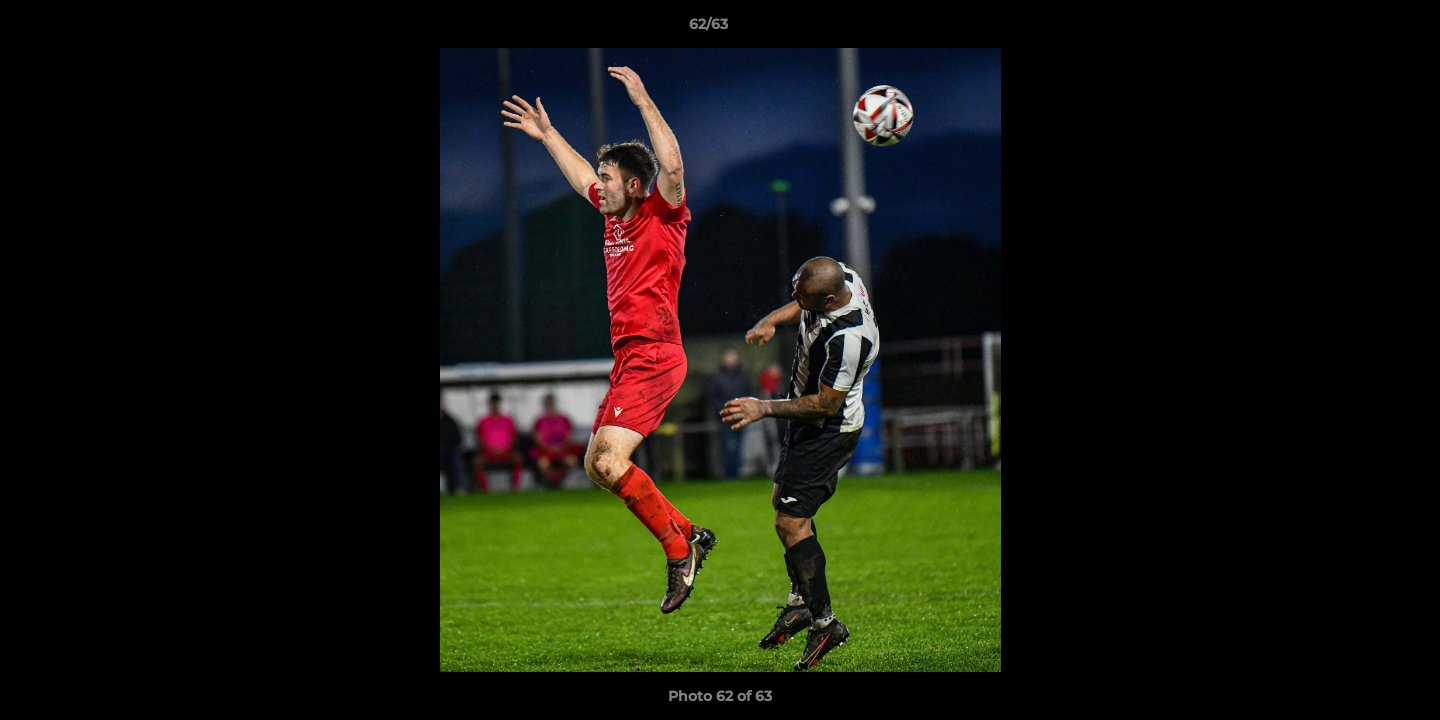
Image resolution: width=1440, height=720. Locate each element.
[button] (1356, 29)
